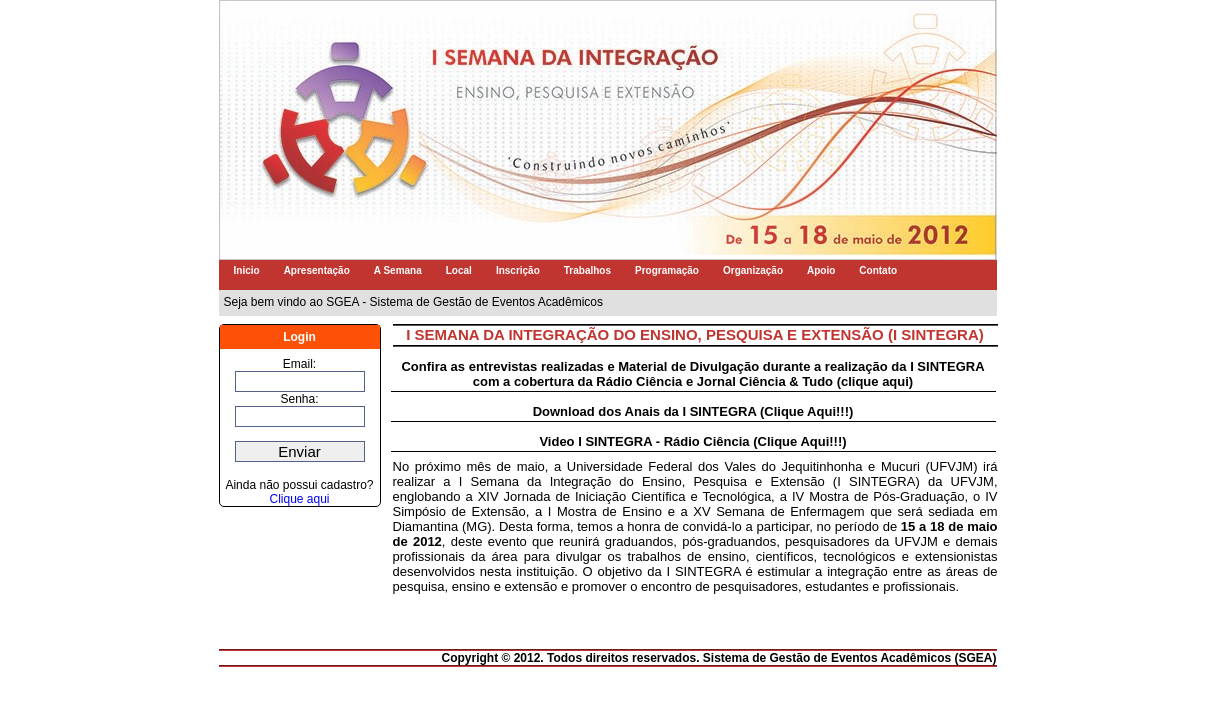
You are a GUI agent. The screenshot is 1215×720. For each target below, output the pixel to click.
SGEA (975, 658)
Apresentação (317, 270)
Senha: (299, 399)
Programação (667, 270)
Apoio (821, 270)
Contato (878, 270)
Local (459, 270)
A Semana (398, 270)
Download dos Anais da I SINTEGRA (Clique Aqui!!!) (693, 411)
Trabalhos (587, 270)
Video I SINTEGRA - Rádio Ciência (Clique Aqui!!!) (692, 441)
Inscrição (518, 270)
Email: (299, 364)
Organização (753, 270)
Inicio (247, 270)
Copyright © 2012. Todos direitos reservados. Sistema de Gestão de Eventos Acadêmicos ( (699, 658)
